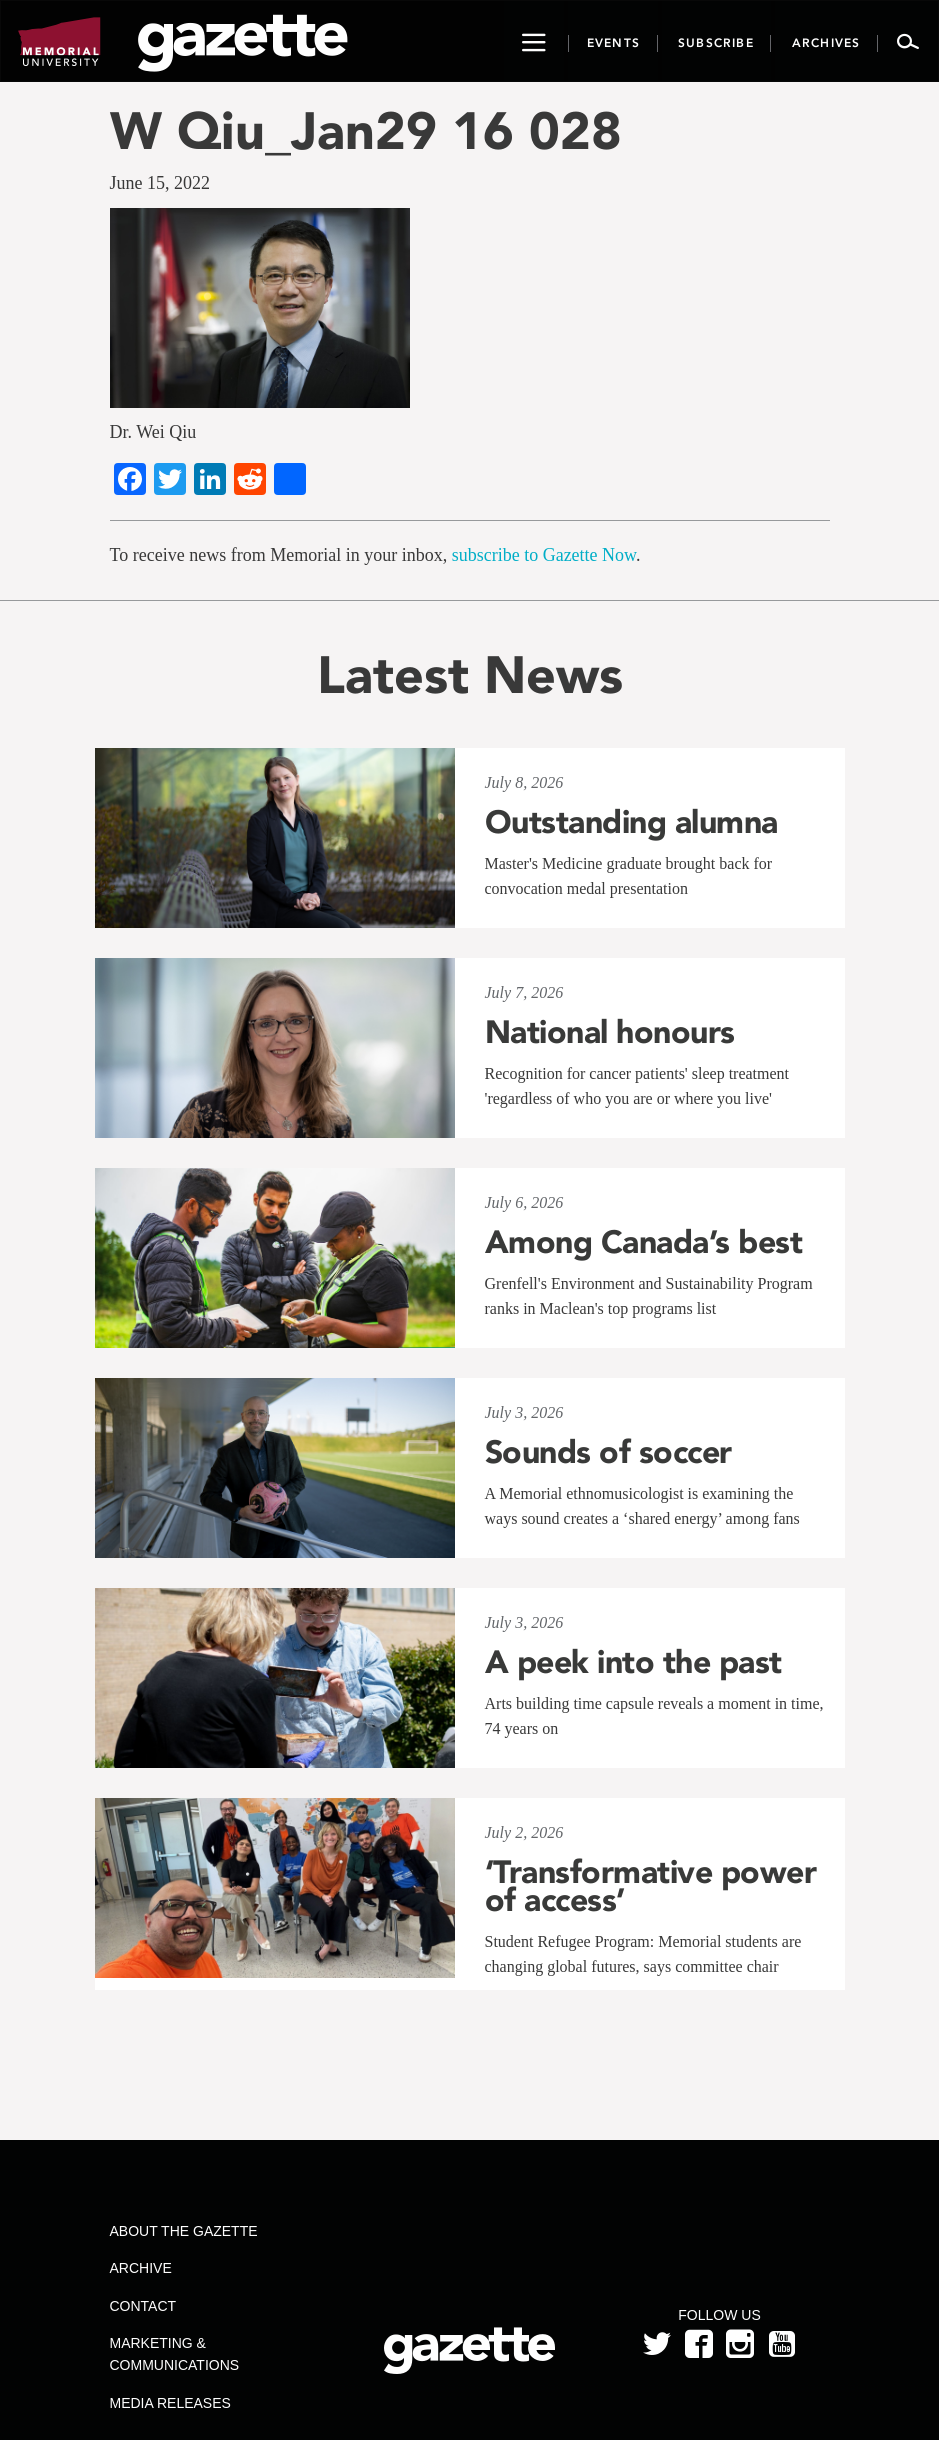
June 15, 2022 (160, 183)
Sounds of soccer (608, 1452)
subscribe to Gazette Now (544, 555)
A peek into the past (633, 1662)
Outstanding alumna (631, 822)
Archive (141, 2268)
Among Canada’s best (644, 1242)
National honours (610, 1032)
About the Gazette (184, 2231)
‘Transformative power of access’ (651, 1886)
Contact (143, 2306)
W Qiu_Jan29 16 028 (366, 130)
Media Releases (170, 2403)
